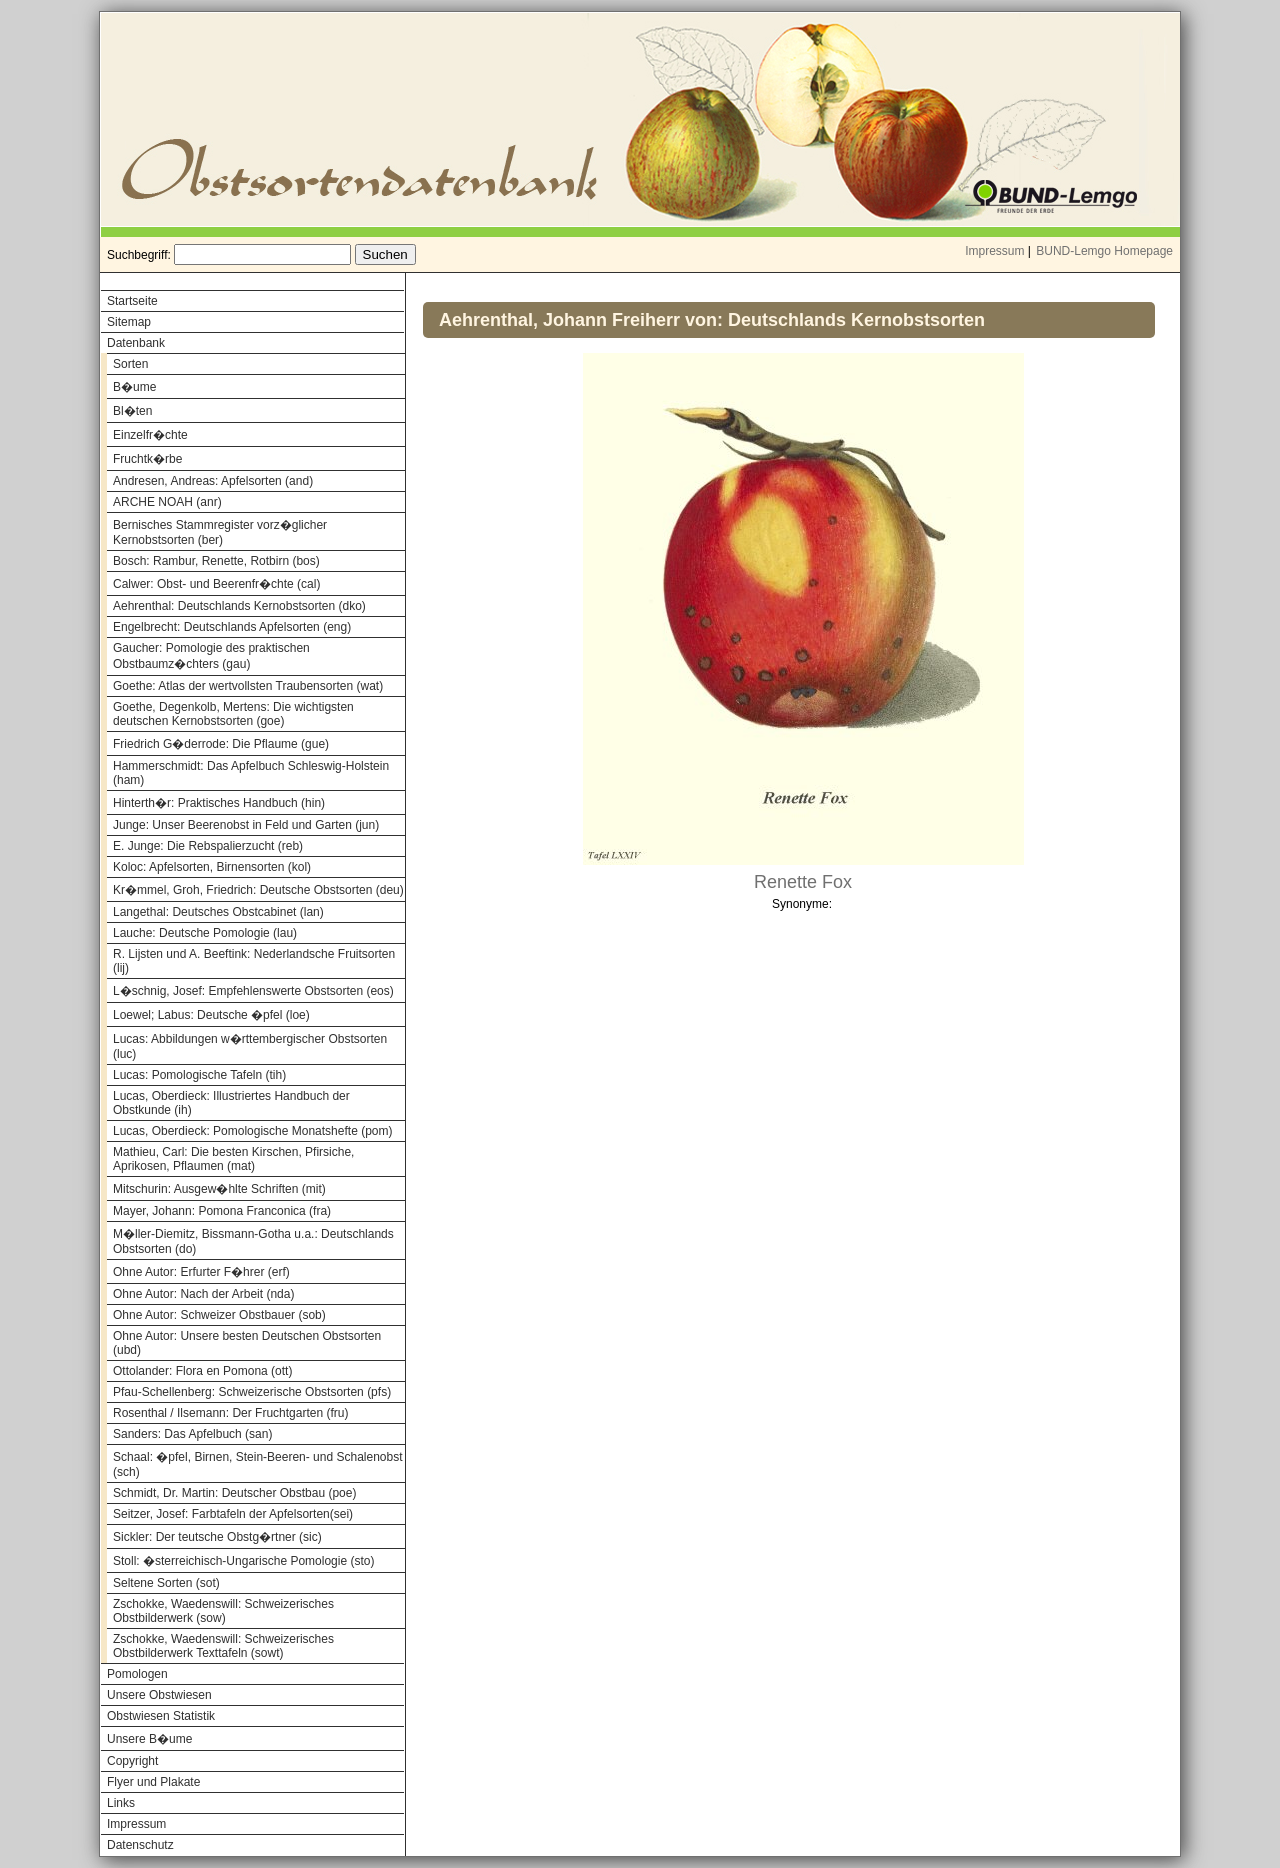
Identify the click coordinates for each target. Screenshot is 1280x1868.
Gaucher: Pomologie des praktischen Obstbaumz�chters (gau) (211, 656)
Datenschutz (140, 1845)
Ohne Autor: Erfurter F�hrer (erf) (201, 1272)
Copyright (132, 1761)
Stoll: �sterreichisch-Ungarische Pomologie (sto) (243, 1561)
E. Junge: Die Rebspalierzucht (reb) (208, 846)
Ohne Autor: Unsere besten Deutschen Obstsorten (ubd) (247, 1343)
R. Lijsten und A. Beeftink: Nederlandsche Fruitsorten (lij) (254, 961)
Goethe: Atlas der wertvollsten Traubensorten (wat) (248, 686)
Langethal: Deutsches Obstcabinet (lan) (218, 912)
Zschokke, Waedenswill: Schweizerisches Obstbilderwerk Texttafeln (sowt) (223, 1646)
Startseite (132, 301)
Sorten (130, 364)
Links (121, 1803)
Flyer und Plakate (153, 1782)
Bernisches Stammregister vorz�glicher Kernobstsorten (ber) (220, 532)
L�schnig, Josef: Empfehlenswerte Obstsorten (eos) (253, 991)
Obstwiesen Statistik (161, 1716)
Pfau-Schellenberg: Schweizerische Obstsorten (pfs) (252, 1392)
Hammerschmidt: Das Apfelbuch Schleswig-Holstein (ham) (251, 773)
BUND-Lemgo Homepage (1104, 251)
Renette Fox (803, 882)
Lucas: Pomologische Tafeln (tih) (199, 1075)
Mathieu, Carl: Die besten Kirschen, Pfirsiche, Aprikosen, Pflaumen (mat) (233, 1159)
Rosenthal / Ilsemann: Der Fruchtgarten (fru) (230, 1413)
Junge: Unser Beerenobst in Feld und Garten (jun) (246, 825)
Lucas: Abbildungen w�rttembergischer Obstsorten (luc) (250, 1046)
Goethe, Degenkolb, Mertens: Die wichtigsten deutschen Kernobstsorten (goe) (233, 714)
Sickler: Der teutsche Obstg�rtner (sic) (217, 1537)
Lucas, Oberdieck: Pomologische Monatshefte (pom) (252, 1131)
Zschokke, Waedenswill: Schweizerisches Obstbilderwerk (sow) (223, 1611)
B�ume (134, 387)
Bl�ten (132, 411)
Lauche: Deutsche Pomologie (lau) (205, 933)
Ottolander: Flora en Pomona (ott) (202, 1371)
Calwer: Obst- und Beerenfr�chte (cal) (216, 584)
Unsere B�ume (149, 1739)
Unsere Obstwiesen (159, 1695)
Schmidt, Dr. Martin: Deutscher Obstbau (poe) (234, 1493)
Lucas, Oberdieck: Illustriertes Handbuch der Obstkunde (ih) (231, 1103)
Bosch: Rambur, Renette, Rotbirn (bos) (216, 561)
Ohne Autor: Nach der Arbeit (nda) (203, 1294)
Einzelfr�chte (150, 435)
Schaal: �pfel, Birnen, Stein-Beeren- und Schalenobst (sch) (258, 1464)
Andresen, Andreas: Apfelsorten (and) (213, 481)
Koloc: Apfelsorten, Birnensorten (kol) (212, 867)
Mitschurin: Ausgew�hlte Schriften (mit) (219, 1189)
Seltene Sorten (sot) (166, 1583)
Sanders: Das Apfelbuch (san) (192, 1434)
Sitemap (129, 322)
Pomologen (137, 1674)
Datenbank (136, 343)
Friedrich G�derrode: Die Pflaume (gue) (221, 744)
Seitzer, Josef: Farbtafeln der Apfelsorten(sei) (233, 1514)
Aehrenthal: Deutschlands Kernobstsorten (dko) (239, 606)
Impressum (994, 251)
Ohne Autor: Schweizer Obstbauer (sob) (219, 1315)
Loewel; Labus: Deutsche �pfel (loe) (211, 1015)
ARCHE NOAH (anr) (167, 502)
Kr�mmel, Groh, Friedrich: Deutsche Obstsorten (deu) (258, 890)
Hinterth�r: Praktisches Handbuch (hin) (219, 803)
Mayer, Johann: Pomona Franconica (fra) (222, 1211)
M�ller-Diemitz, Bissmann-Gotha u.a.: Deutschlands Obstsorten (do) (253, 1241)
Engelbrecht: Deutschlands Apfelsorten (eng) (232, 627)
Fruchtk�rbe (147, 459)
